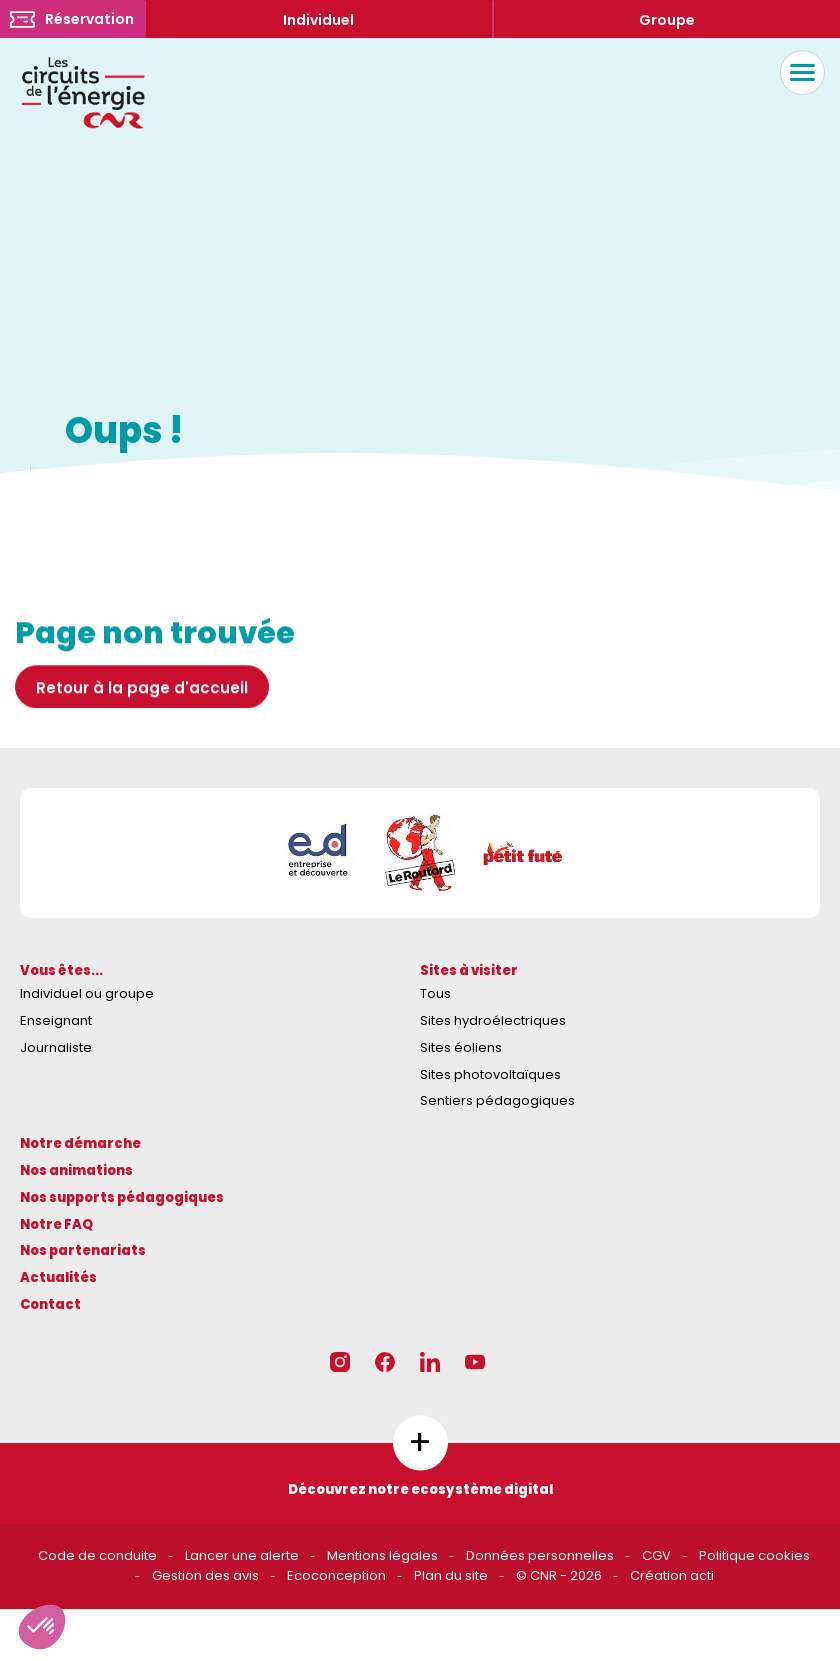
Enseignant (56, 1020)
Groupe (667, 20)
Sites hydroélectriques (493, 1020)
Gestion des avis (205, 1575)
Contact (50, 1304)
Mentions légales (382, 1555)
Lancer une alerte (242, 1555)
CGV (656, 1555)
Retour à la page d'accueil (142, 716)
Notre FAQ (56, 1224)
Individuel (318, 20)
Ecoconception (336, 1575)
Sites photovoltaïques (490, 1074)
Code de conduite (97, 1555)
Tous (435, 993)
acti (702, 1575)
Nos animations (76, 1170)
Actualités (58, 1277)
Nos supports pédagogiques (122, 1197)
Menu (797, 72)
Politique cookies (754, 1555)
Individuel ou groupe (87, 993)
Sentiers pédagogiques (497, 1100)
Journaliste (56, 1047)
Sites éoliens (461, 1047)
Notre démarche (80, 1143)
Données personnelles (540, 1555)
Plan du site (451, 1575)
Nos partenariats (83, 1250)
